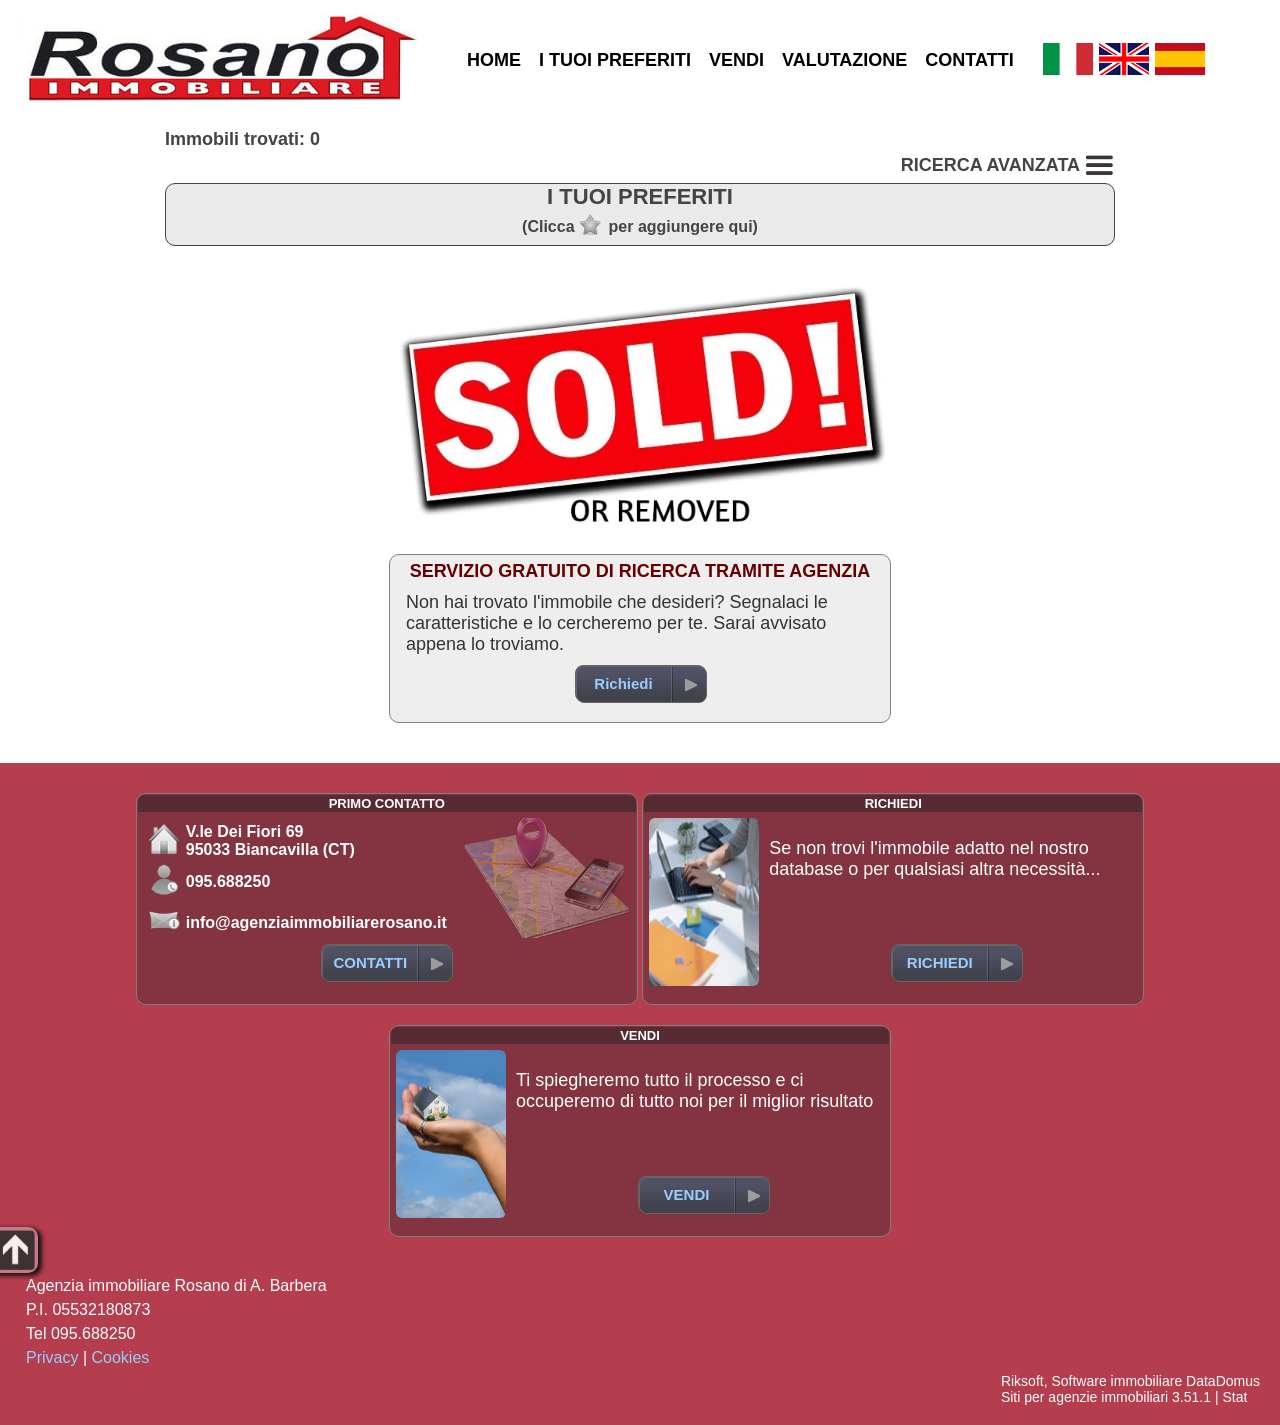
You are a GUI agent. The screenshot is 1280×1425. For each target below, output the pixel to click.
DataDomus (1223, 1381)
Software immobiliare (1116, 1381)
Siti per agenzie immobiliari (1084, 1397)
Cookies (121, 1357)
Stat (1234, 1397)
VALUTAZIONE (844, 60)
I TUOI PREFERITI (615, 60)
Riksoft (1022, 1381)
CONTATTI (969, 60)
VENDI (736, 60)
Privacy (52, 1357)
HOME (494, 60)
